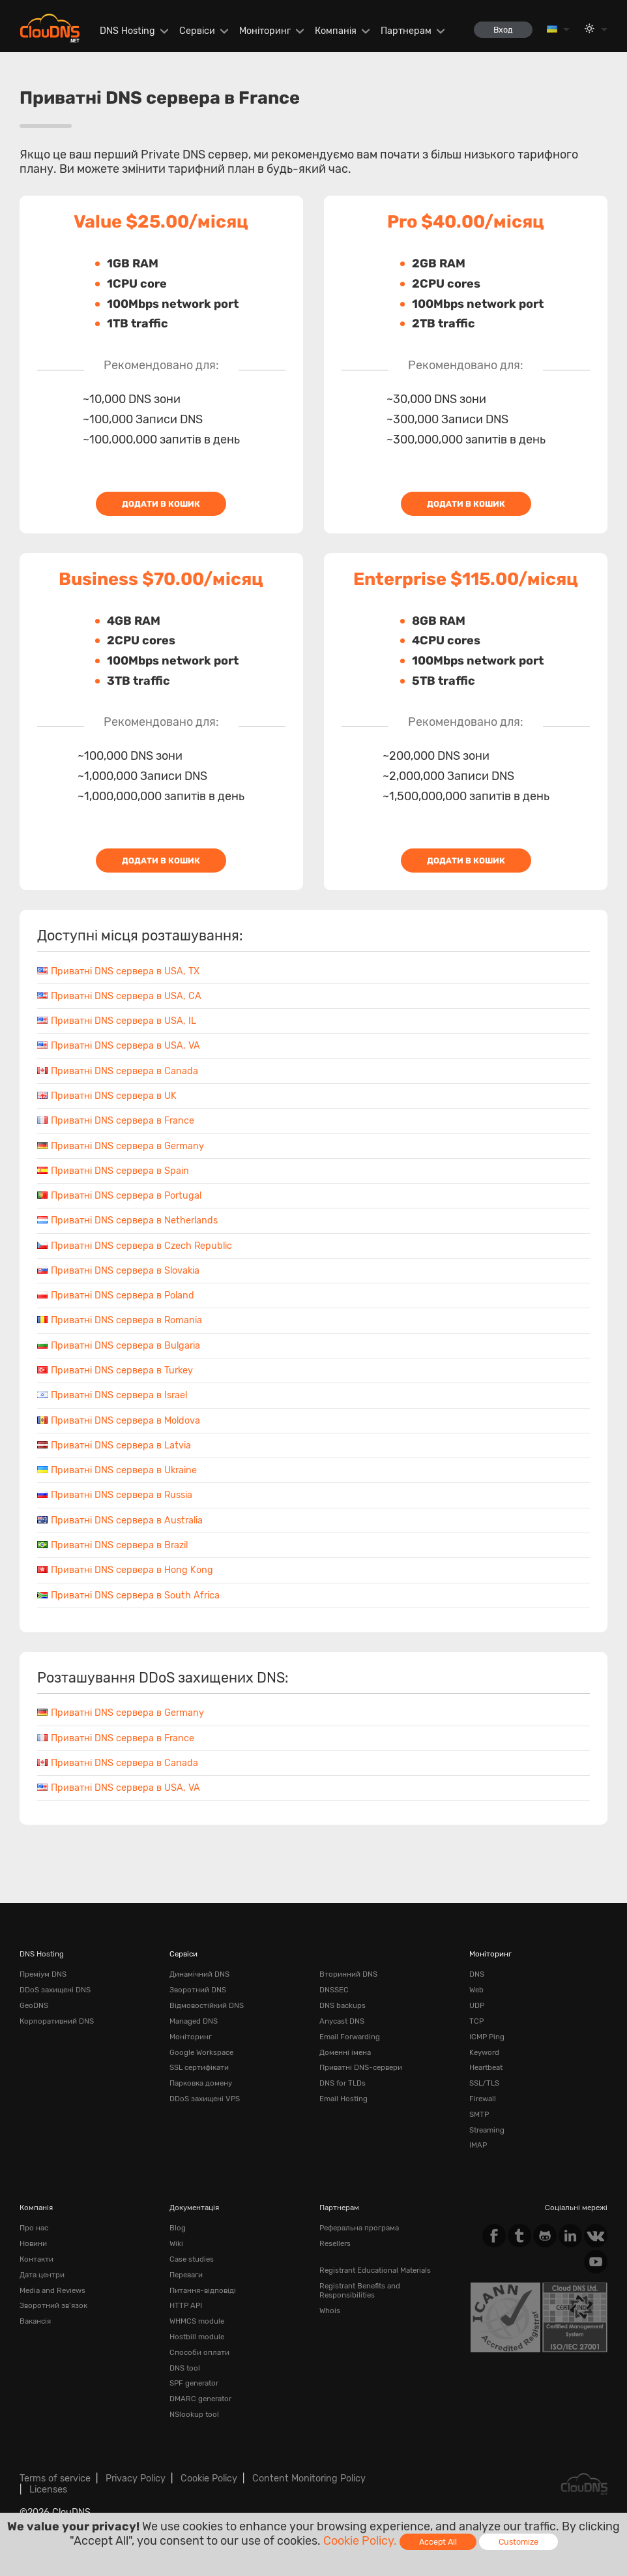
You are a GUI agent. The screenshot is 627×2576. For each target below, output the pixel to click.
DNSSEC (334, 1989)
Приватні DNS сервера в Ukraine (117, 1470)
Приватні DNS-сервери (360, 2067)
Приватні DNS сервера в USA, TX (118, 971)
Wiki (176, 2243)
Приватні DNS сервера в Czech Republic (134, 1245)
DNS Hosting (127, 31)
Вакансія (35, 2321)
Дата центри (42, 2274)
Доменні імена (345, 2052)
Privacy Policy (136, 2478)
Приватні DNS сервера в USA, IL (116, 1020)
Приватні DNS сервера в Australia (120, 1520)
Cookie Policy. (360, 2541)
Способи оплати (199, 2352)
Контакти (36, 2259)
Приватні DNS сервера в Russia (114, 1495)
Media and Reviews (52, 2290)
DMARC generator (200, 2398)
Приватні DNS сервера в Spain (113, 1170)
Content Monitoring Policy (309, 2478)
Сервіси (197, 31)
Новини (33, 2243)
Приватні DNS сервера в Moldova (118, 1420)
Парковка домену (200, 2083)
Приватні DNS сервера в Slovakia (118, 1270)
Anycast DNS (341, 2021)
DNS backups (342, 2005)
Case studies (191, 2259)
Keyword (484, 2052)
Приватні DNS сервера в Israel (112, 1395)
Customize (518, 2542)
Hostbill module (196, 2336)
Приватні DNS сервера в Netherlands (127, 1220)
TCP (476, 2021)
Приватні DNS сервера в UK (107, 1095)
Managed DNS (193, 2021)
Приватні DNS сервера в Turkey (115, 1370)
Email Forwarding (349, 2036)
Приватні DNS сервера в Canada (117, 1071)
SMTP (479, 2114)
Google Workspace (201, 2052)
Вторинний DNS (348, 1974)
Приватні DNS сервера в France (115, 1120)
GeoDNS (34, 2005)
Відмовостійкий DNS (206, 2005)
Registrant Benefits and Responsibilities (359, 2290)
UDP (476, 2005)
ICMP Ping (486, 2036)
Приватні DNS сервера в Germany (120, 1146)
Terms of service (55, 2478)
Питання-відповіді (202, 2290)
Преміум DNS (43, 1974)
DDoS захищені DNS (55, 1989)
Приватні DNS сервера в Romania (119, 1320)
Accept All (438, 2542)
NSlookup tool (194, 2414)
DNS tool (184, 2368)
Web (476, 1989)
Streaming (486, 2129)
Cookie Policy (209, 2478)
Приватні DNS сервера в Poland (115, 1295)
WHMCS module (196, 2321)
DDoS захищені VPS (204, 2098)
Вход (503, 30)
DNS (476, 1974)
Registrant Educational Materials (375, 2270)
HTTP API (185, 2305)
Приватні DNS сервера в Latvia (114, 1445)
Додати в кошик (161, 504)
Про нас (34, 2227)
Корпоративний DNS (57, 2021)
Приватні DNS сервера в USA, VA (118, 1045)
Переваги (186, 2274)
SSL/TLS (484, 2083)
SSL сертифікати (199, 2067)
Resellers (335, 2243)
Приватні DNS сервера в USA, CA (119, 996)
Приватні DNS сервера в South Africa (128, 1595)
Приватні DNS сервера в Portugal (119, 1195)
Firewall (482, 2098)
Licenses (48, 2489)
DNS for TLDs (342, 2083)
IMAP (478, 2144)
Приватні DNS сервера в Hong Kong (125, 1570)
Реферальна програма (359, 2227)
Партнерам (406, 31)
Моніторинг (265, 31)
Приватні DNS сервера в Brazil (112, 1545)
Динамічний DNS (199, 1974)
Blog (177, 2227)
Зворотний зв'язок (53, 2305)
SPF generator (193, 2383)
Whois (329, 2310)
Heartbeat (486, 2067)
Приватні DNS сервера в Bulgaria (118, 1345)
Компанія (336, 31)
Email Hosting (343, 2098)
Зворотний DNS (197, 1989)
